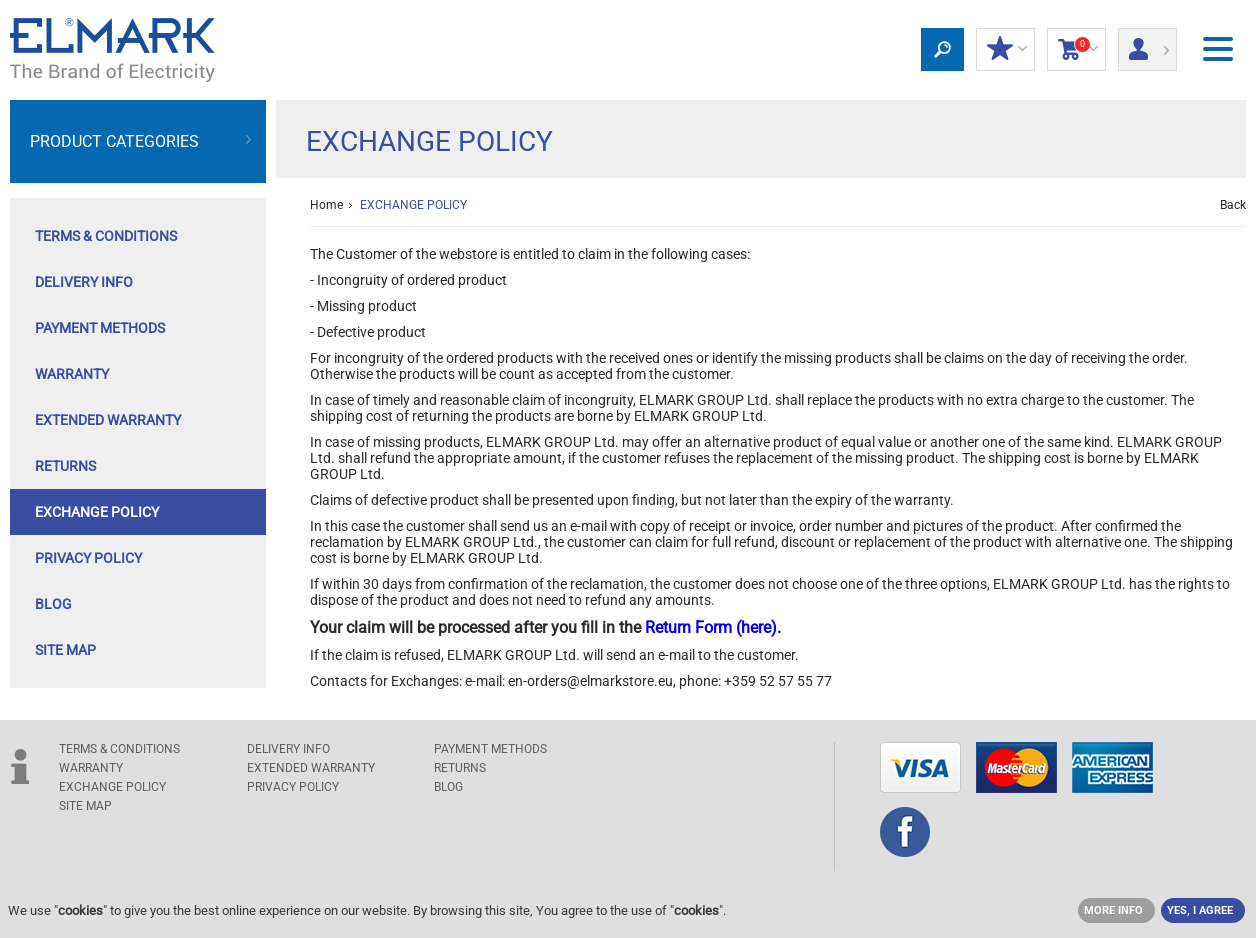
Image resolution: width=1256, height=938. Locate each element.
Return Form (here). (713, 627)
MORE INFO (1113, 910)
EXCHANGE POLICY (97, 512)
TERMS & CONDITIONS (106, 236)
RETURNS (65, 466)
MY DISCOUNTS (1005, 50)
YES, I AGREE (1200, 910)
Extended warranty (108, 420)
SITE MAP (65, 650)
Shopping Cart (1076, 50)
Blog (53, 604)
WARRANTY (72, 374)
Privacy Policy (88, 558)
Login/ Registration (1147, 43)
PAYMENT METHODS (100, 328)
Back (1233, 205)
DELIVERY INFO (84, 282)
